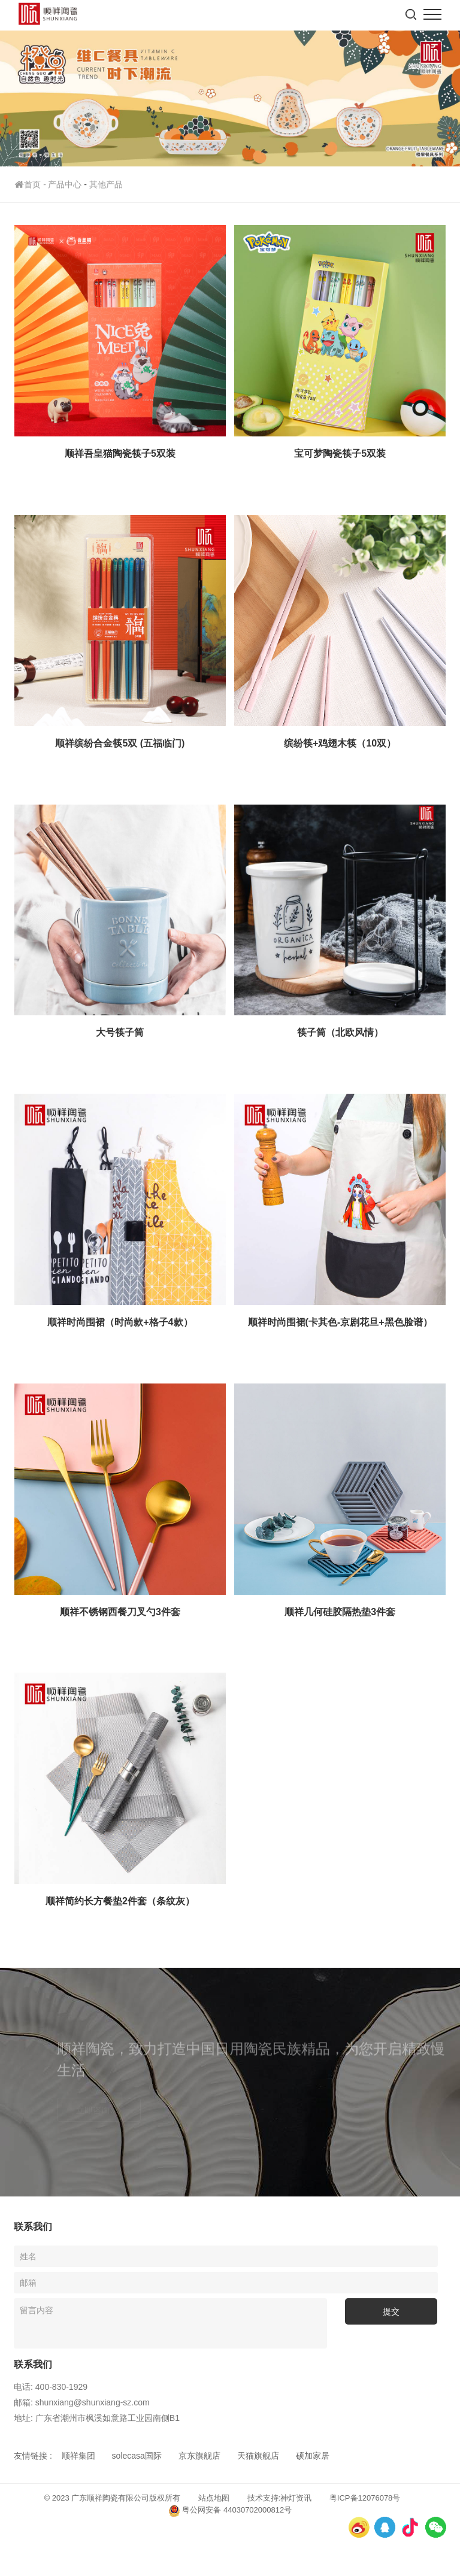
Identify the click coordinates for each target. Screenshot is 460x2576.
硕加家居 (312, 2455)
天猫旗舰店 (258, 2455)
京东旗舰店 (199, 2455)
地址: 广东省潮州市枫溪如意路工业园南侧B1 (97, 2418)
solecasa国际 (137, 2455)
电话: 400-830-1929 (50, 2387)
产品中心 (64, 184)
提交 (391, 2311)
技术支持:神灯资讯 (279, 2497)
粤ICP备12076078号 (365, 2497)
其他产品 (106, 184)
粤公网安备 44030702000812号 (230, 2511)
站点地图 (213, 2497)
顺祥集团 (78, 2455)
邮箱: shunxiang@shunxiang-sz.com (82, 2402)
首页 (31, 184)
